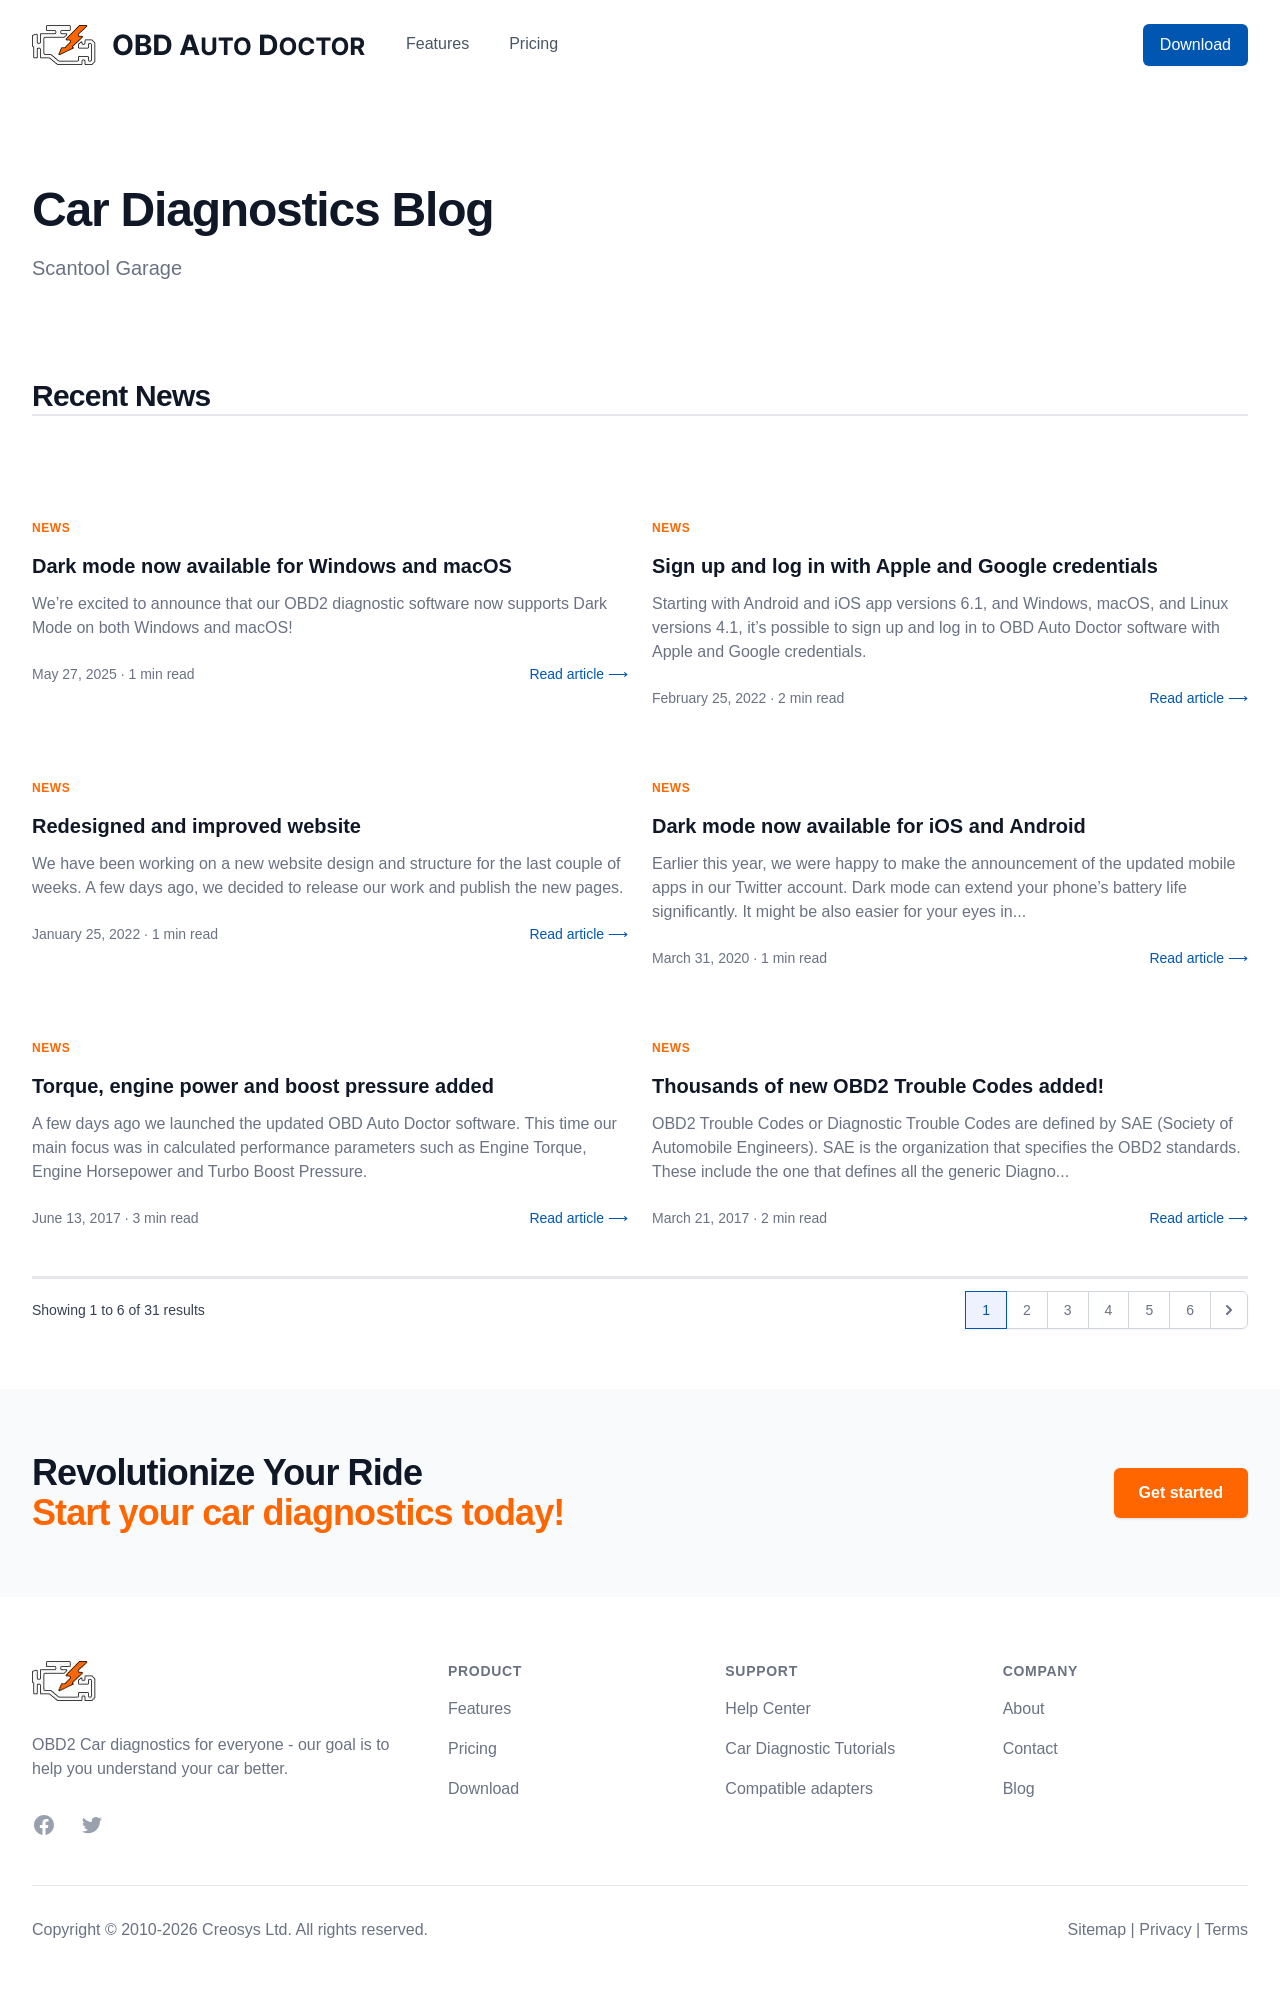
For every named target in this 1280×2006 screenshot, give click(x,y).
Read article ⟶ (578, 674)
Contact (1030, 1748)
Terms (1226, 1929)
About (1024, 1708)
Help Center (767, 1708)
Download (1195, 44)
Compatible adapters (799, 1788)
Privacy (1165, 1929)
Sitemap (1096, 1929)
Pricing (533, 43)
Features (437, 43)
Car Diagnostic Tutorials (810, 1748)
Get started (1181, 1492)
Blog (1019, 1788)
